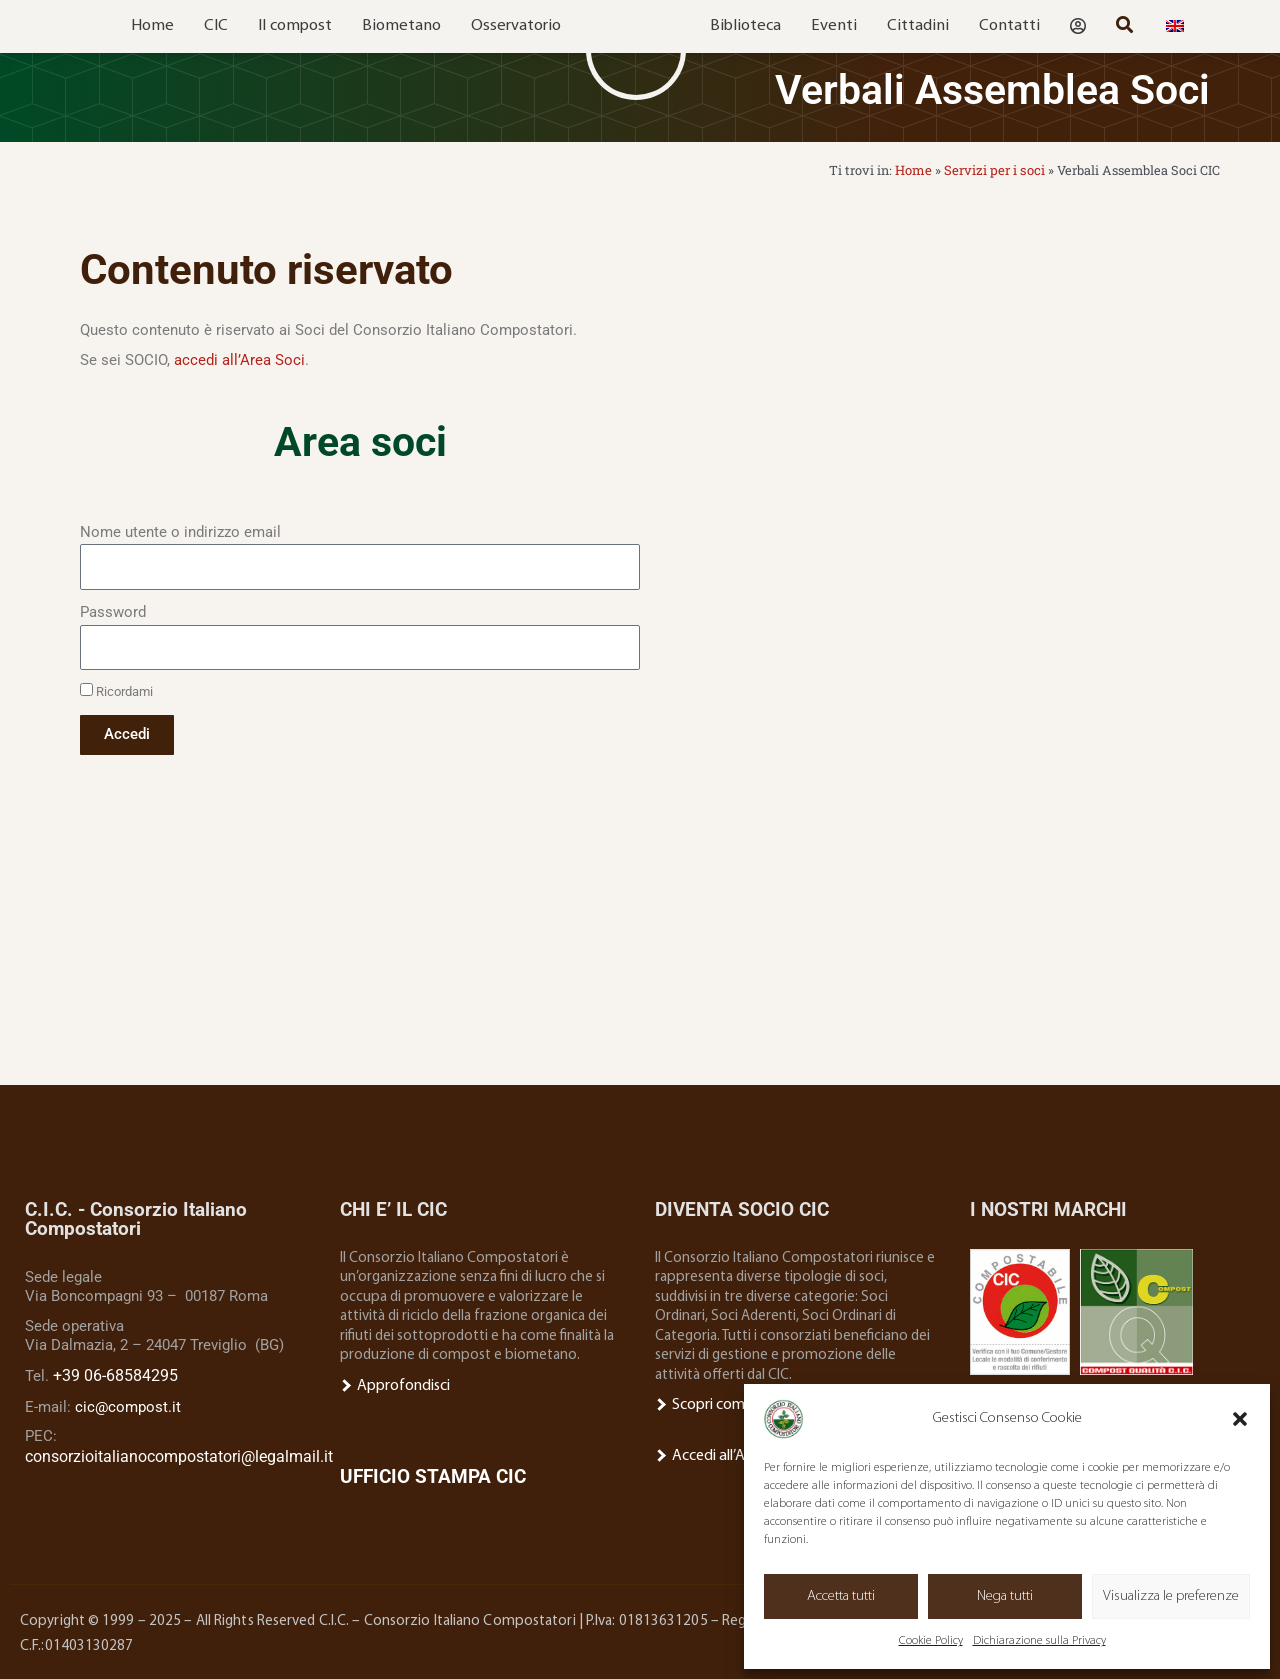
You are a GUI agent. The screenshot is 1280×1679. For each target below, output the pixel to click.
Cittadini (918, 26)
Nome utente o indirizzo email (180, 531)
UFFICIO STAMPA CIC (433, 1474)
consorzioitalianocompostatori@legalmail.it (172, 1453)
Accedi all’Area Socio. (729, 1453)
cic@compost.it (128, 1404)
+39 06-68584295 (109, 1374)
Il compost (295, 26)
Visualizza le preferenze (1171, 1596)
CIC (216, 26)
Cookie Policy (931, 1641)
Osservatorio (516, 26)
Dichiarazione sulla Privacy (1039, 1641)
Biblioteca (745, 26)
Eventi (834, 26)
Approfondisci (394, 1384)
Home (152, 26)
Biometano (401, 26)
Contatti (1009, 26)
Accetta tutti (841, 1596)
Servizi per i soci (996, 170)
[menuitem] (1175, 26)
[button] (1240, 1419)
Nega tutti (1005, 1596)
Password (113, 611)
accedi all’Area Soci (239, 359)
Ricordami (116, 691)
